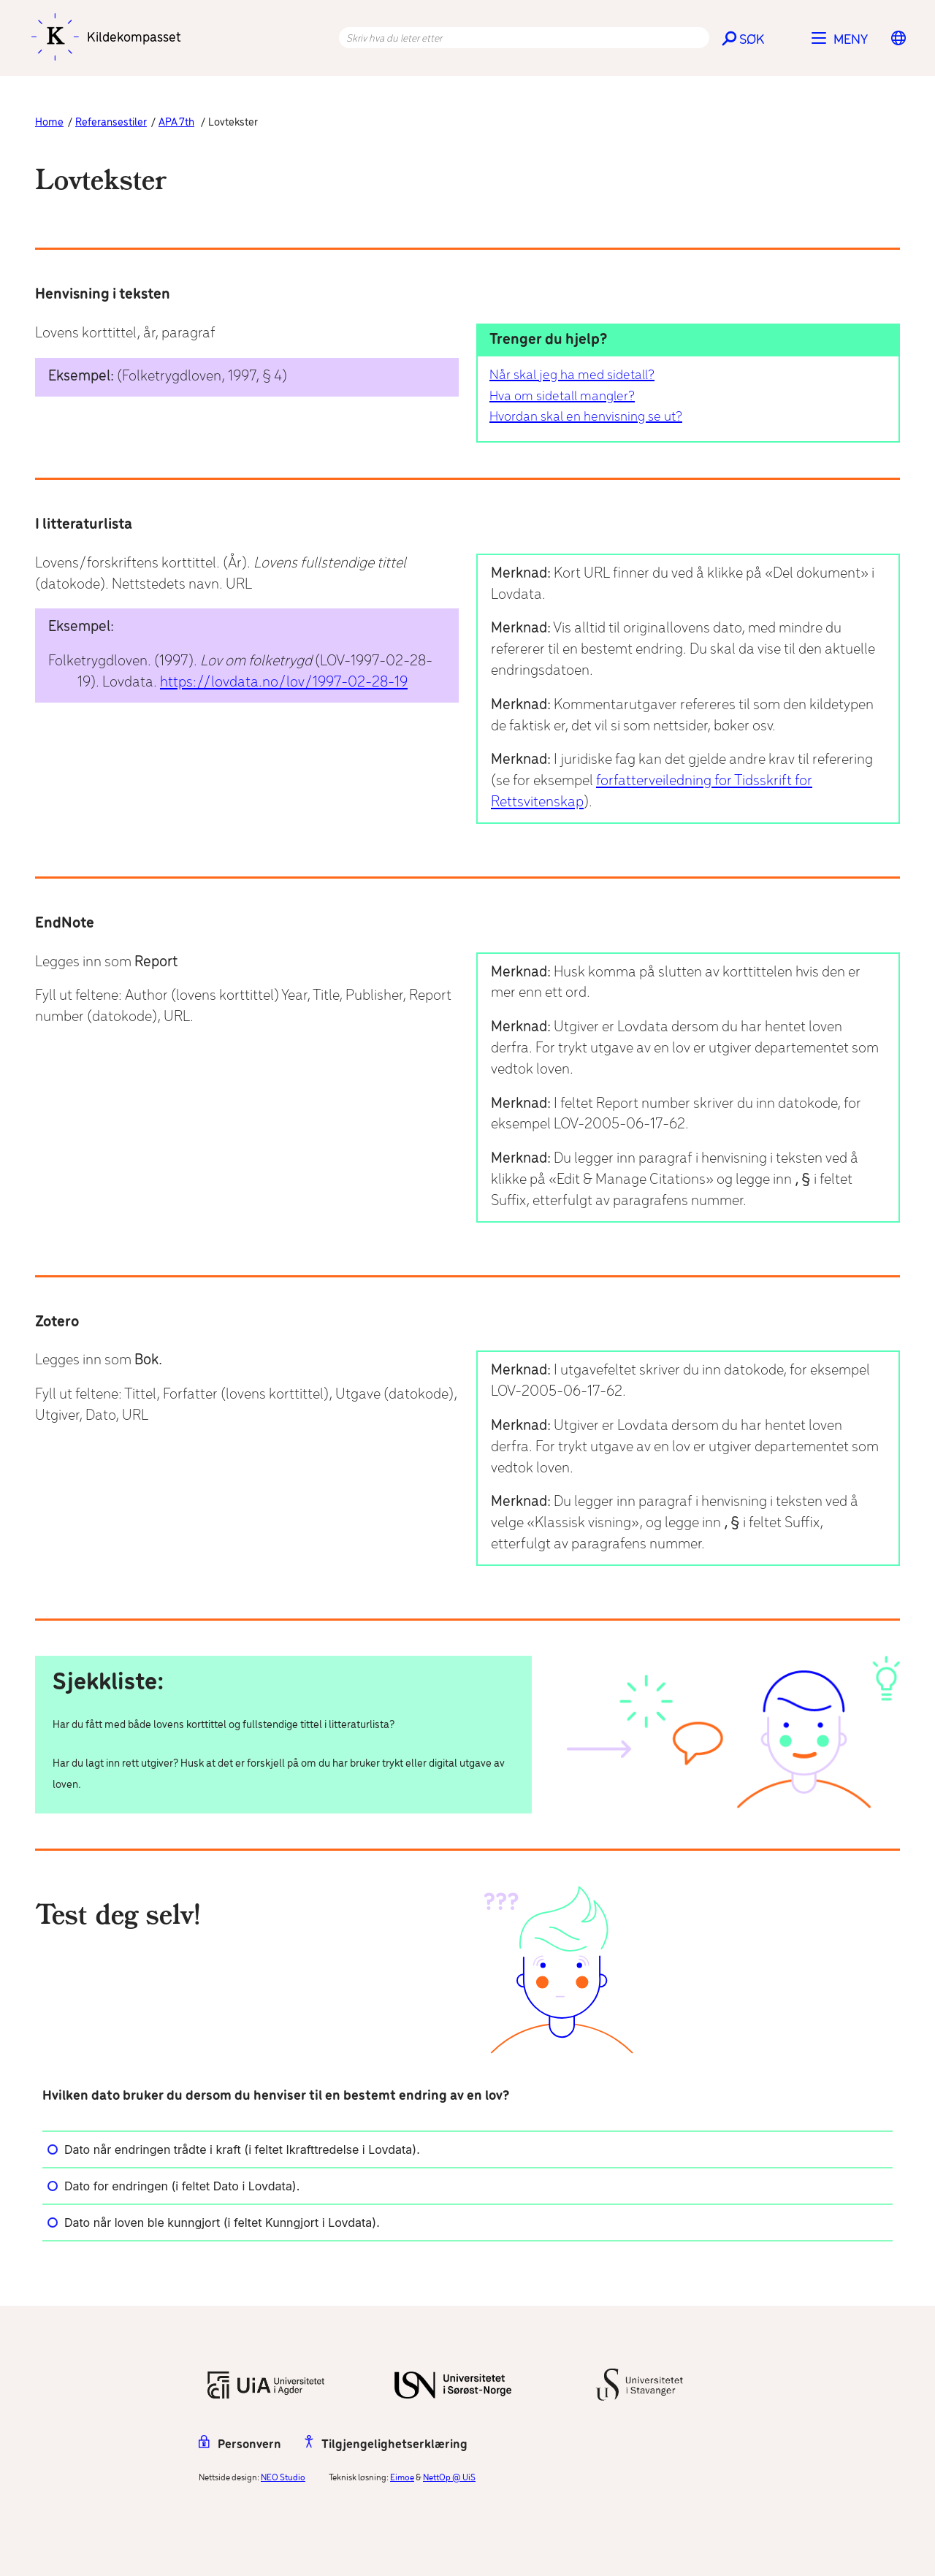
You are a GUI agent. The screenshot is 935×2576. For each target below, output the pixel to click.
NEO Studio (283, 2478)
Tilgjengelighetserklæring (386, 2445)
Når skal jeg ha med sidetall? (571, 375)
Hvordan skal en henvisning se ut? (585, 417)
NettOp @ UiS (449, 2478)
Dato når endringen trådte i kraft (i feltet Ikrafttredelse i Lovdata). (233, 2149)
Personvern (240, 2445)
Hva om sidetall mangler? (562, 396)
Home (49, 123)
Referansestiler (111, 123)
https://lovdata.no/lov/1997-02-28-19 (284, 682)
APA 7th (176, 123)
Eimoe (402, 2478)
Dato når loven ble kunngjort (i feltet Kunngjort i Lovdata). (213, 2222)
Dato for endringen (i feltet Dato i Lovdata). (173, 2186)
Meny (850, 40)
